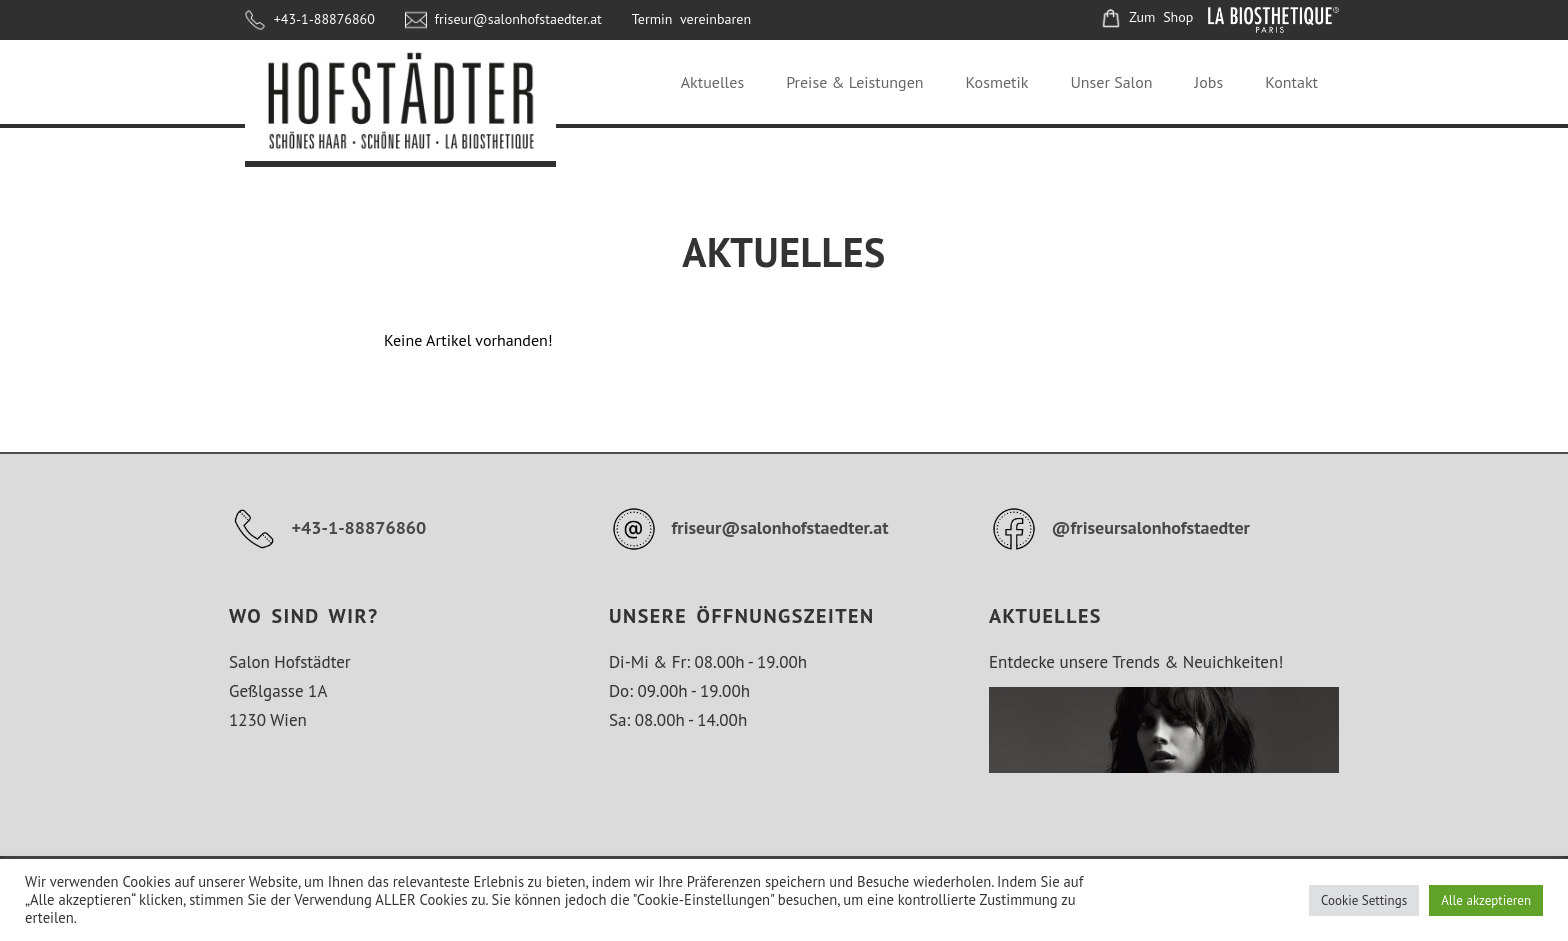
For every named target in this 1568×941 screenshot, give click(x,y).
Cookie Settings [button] (1364, 900)
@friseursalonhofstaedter (1119, 527)
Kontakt (1291, 82)
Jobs (1209, 82)
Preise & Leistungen (854, 82)
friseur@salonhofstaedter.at (503, 19)
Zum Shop (1147, 17)
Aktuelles (712, 82)
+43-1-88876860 (309, 19)
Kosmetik (997, 82)
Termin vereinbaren (691, 19)
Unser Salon (1111, 82)
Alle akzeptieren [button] (1486, 900)
